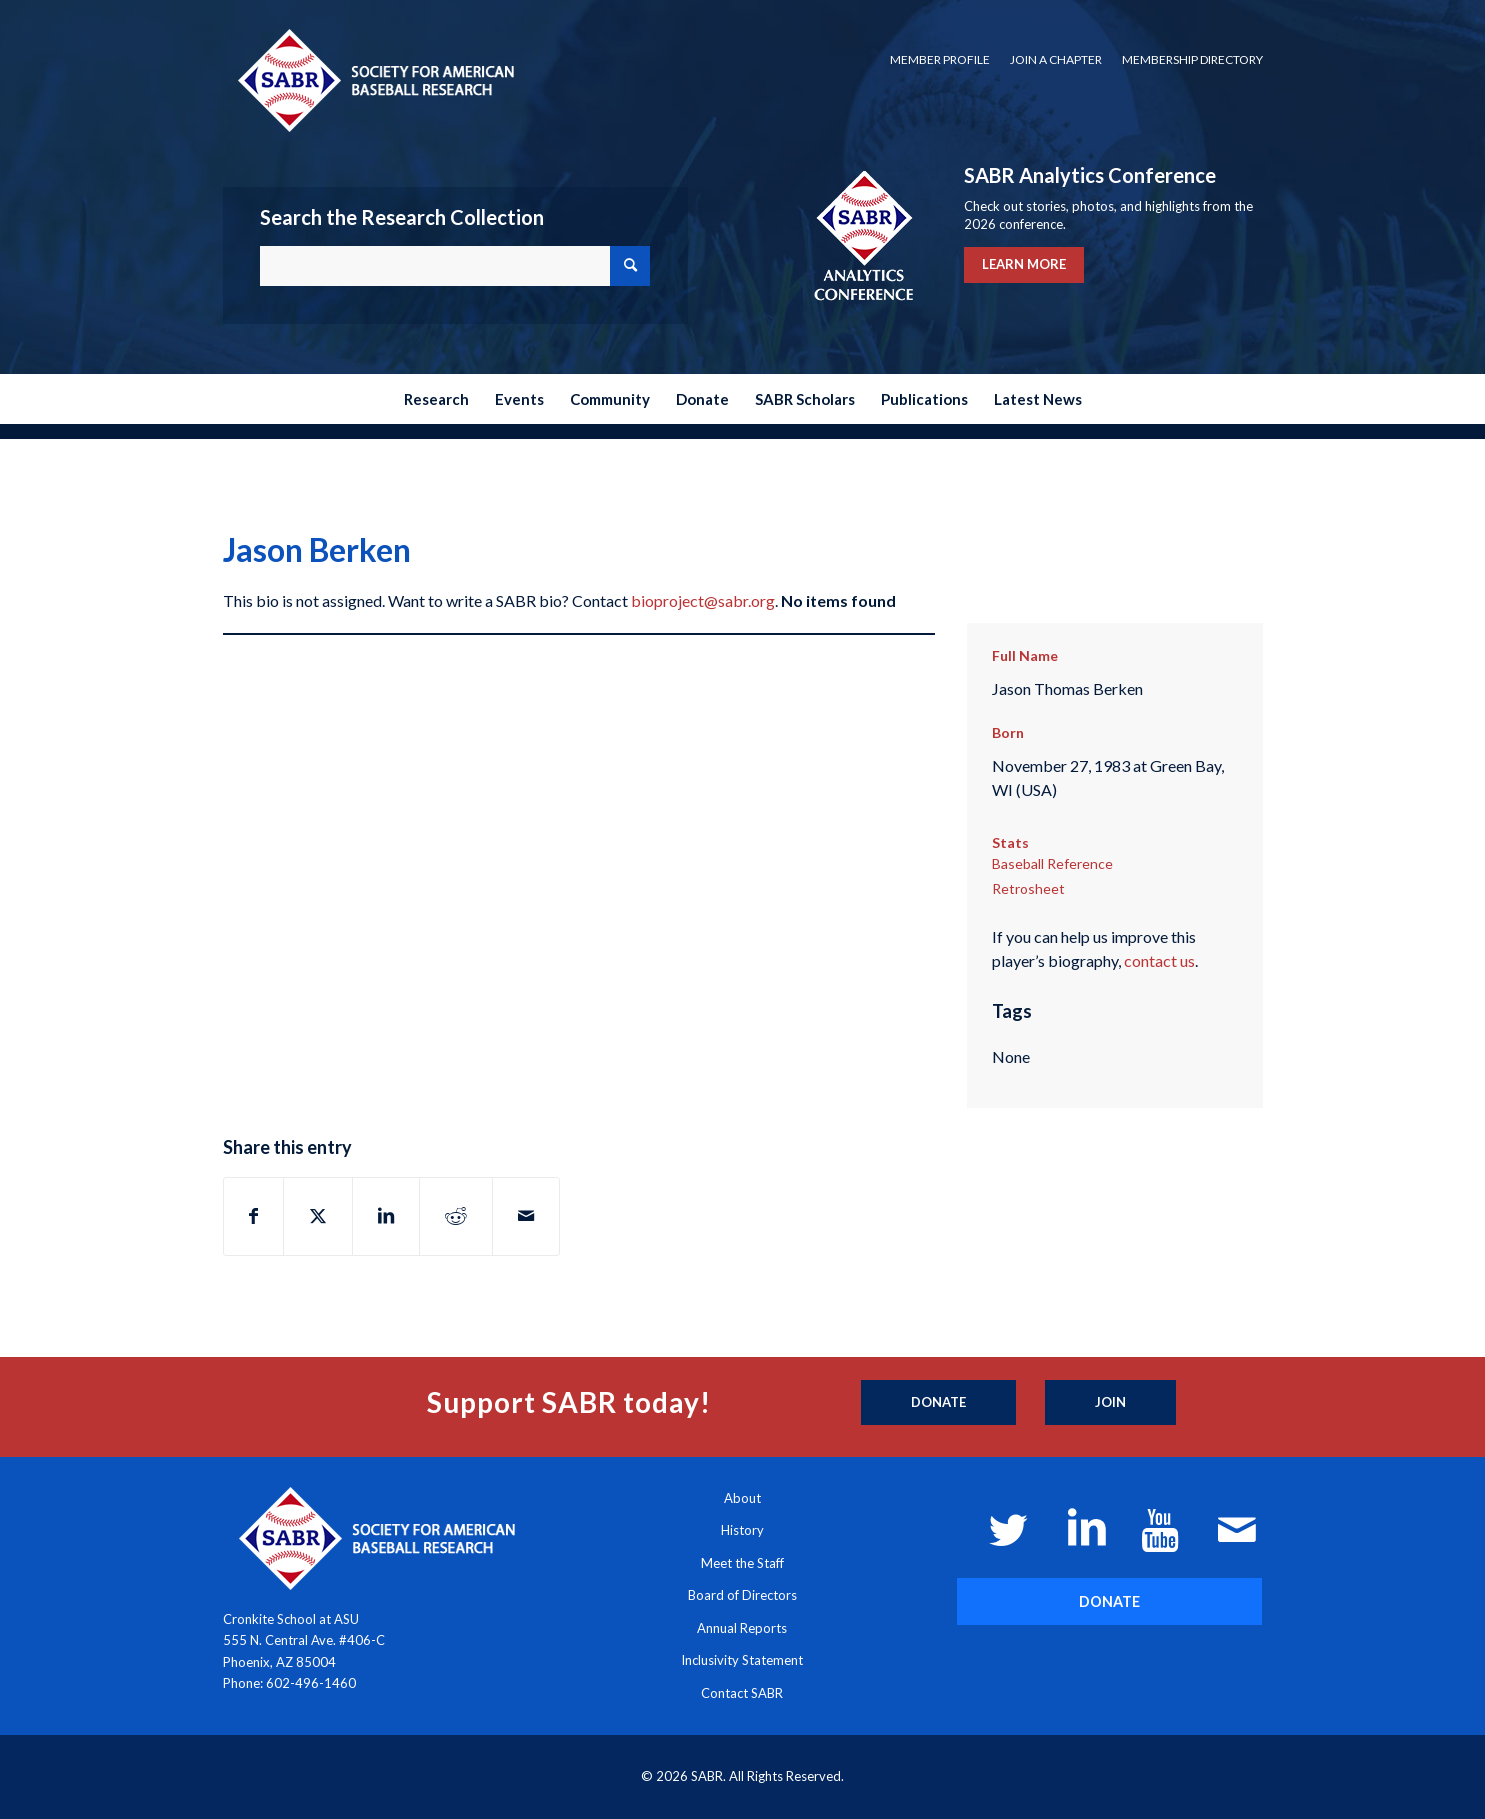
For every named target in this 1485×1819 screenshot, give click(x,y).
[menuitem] (940, 60)
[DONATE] (1109, 1601)
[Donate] (938, 1403)
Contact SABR (742, 1693)
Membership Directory (1192, 59)
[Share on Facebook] (253, 1216)
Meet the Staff (742, 1563)
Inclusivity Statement (742, 1660)
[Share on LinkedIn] (386, 1216)
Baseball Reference (1052, 863)
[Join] (1110, 1403)
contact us (1159, 960)
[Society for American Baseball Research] (374, 79)
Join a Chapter (1056, 59)
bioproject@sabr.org (703, 600)
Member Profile (940, 59)
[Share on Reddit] (456, 1216)
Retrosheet (1028, 888)
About (742, 1498)
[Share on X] (318, 1216)
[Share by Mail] (526, 1216)
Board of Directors (742, 1595)
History (742, 1530)
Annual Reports (742, 1628)
